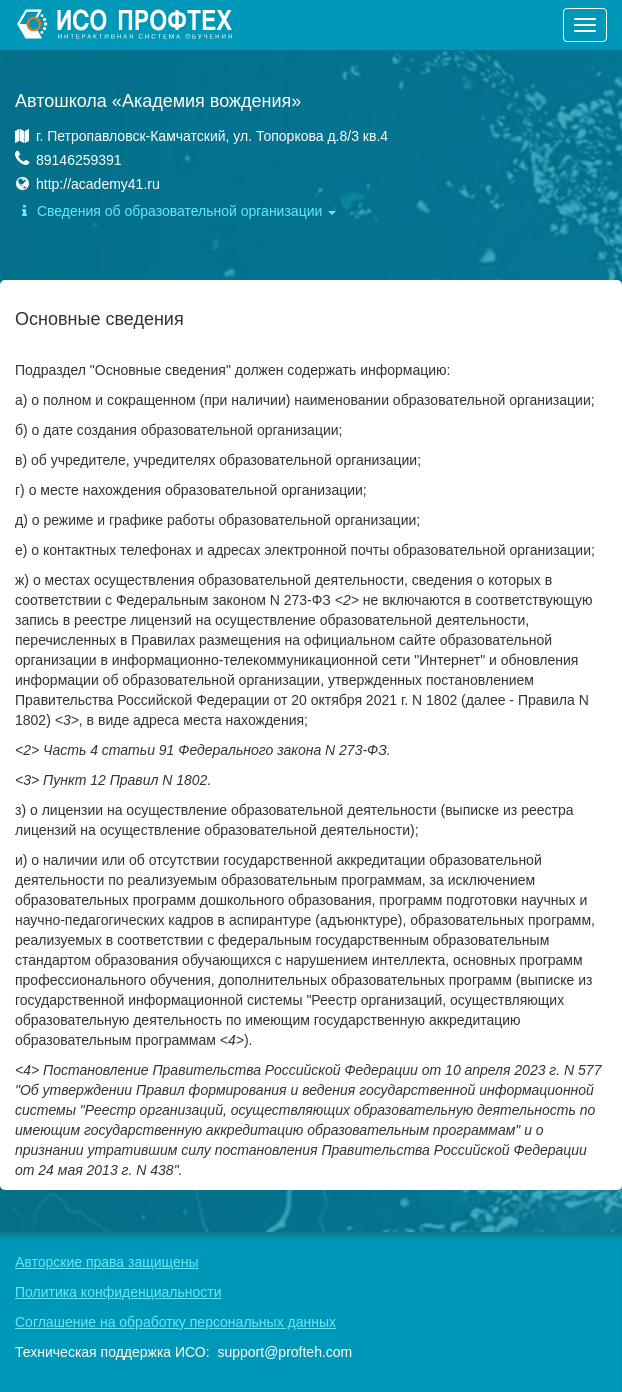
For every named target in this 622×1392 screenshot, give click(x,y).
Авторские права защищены (107, 1262)
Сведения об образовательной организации (175, 211)
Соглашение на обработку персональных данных (175, 1322)
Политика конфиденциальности (118, 1292)
